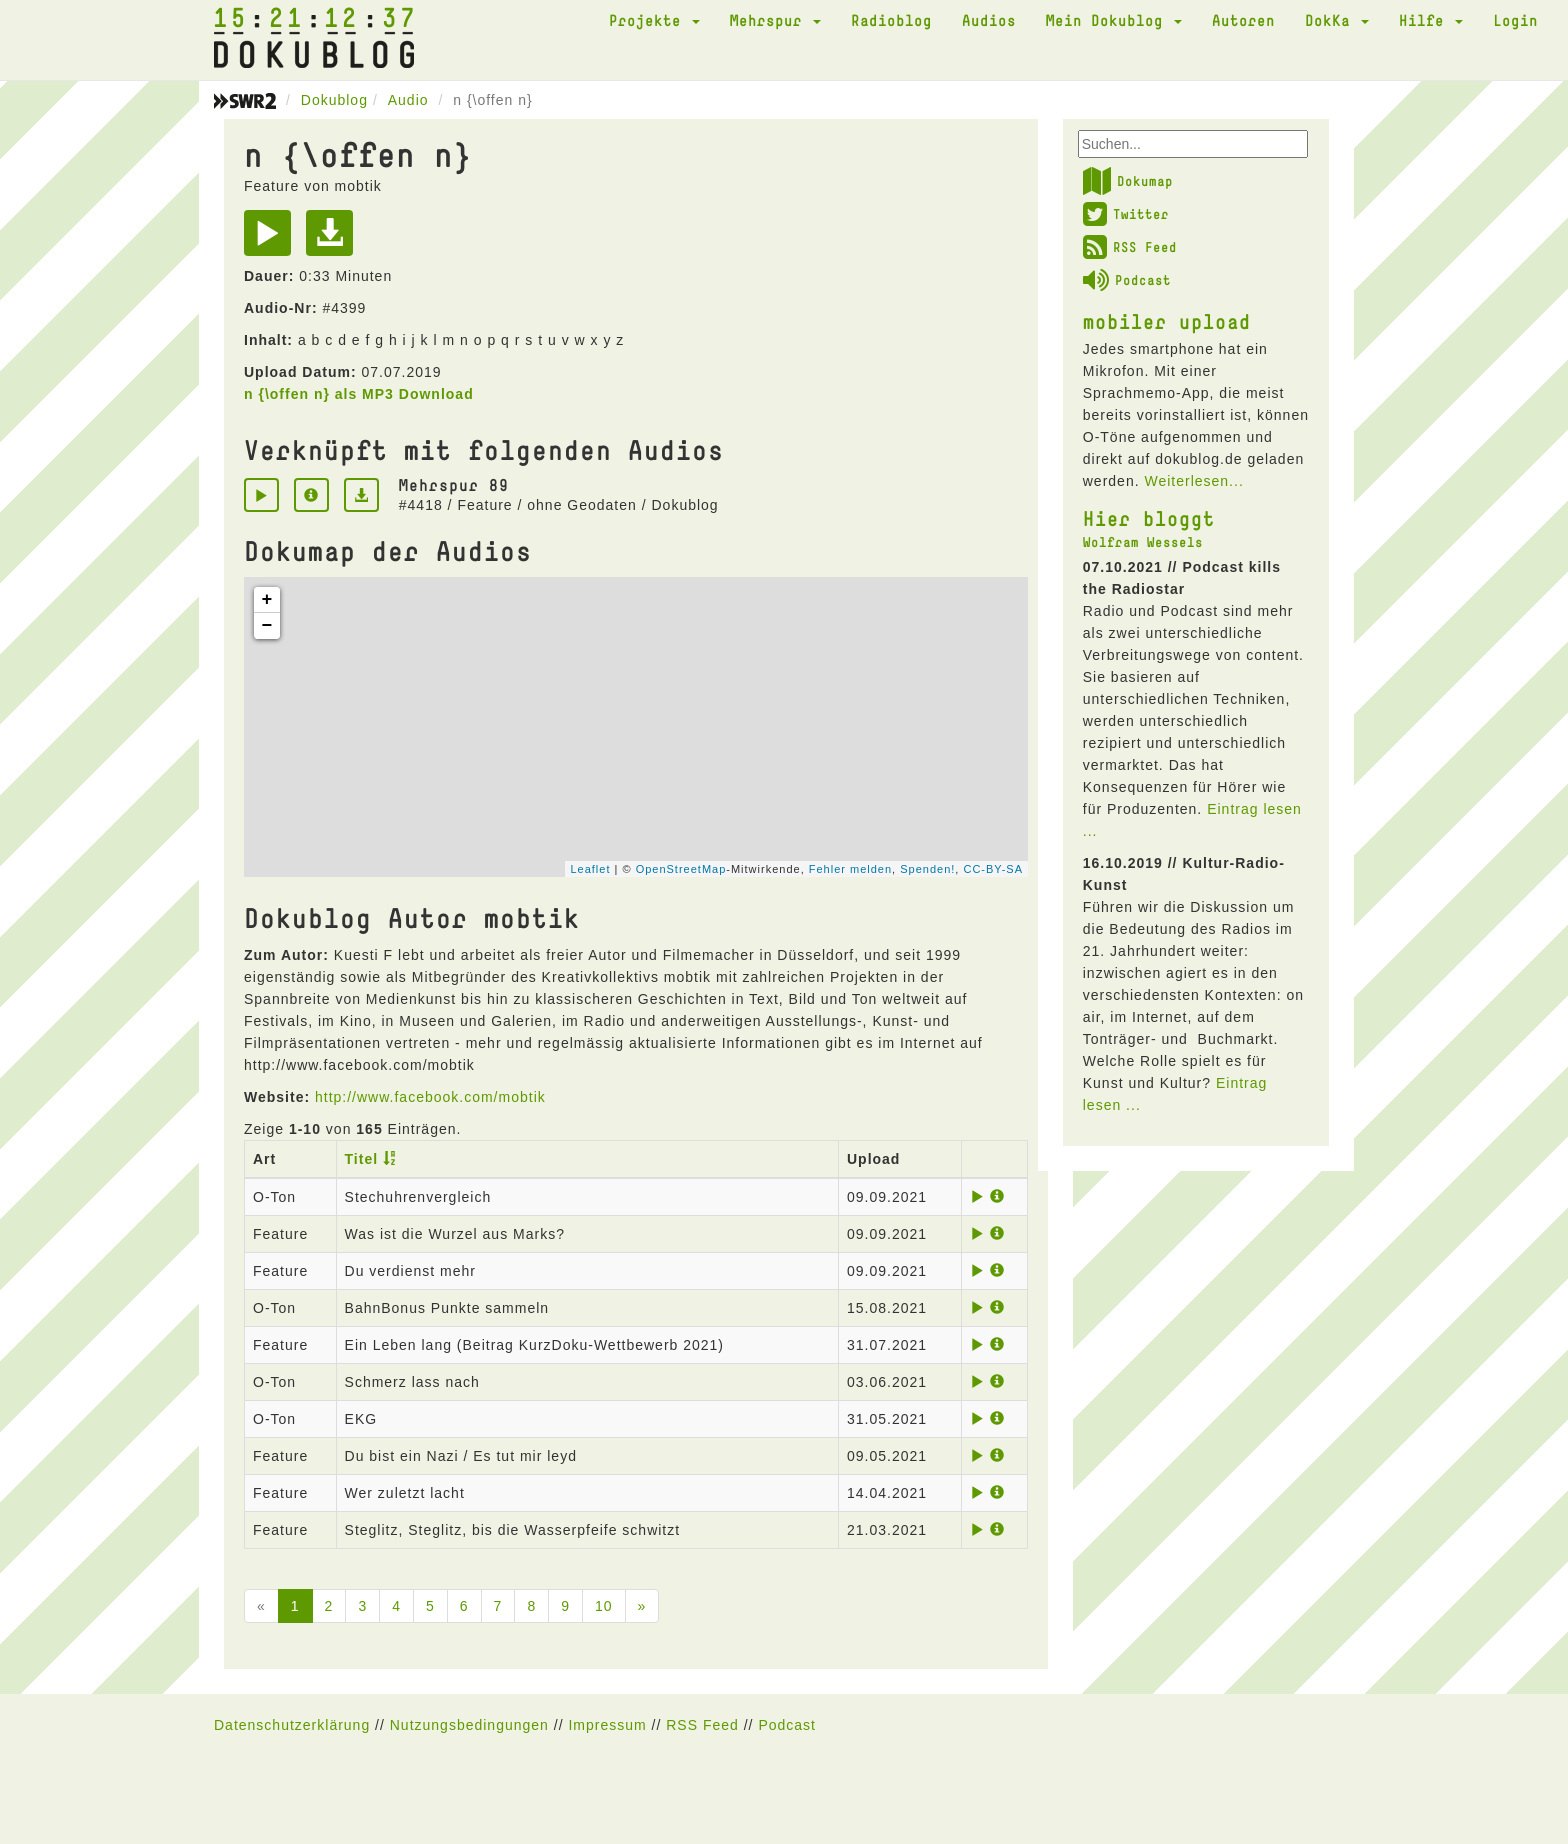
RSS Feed (1130, 247)
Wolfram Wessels (1143, 542)
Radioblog (891, 20)
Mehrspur (775, 20)
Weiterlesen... (1193, 481)
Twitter (1126, 214)
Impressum (607, 1725)
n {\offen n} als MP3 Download (359, 394)
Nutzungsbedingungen (469, 1725)
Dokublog (334, 100)
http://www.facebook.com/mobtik (430, 1097)
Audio (408, 100)
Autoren (1243, 20)
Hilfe (1431, 20)
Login (1515, 20)
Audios (989, 20)
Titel (362, 1159)
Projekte (654, 20)
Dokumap (1128, 181)
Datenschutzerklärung (292, 1725)
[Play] (272, 240)
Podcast (1127, 280)
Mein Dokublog (1114, 20)
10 (604, 1606)
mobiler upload (1167, 321)
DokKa (1337, 20)
